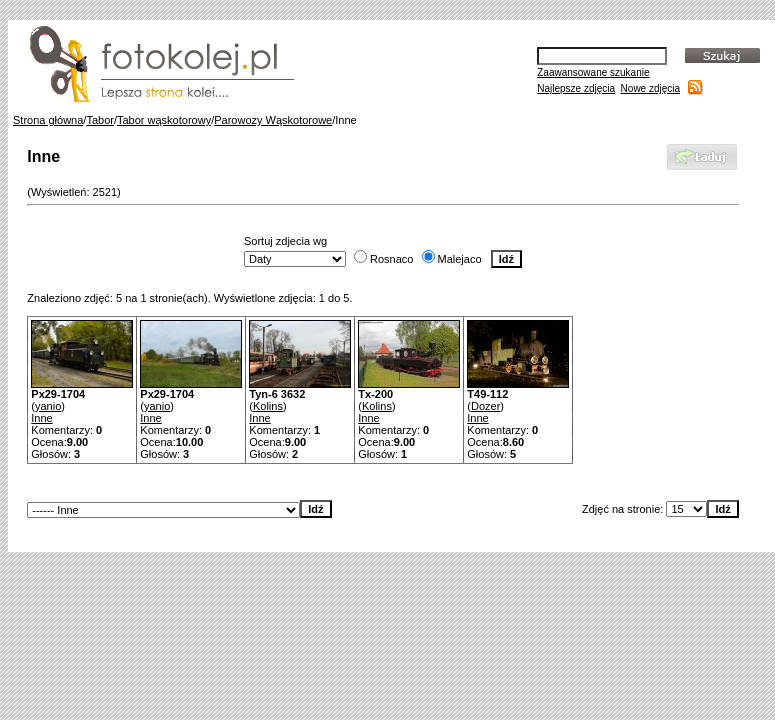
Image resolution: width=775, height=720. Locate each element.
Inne (41, 418)
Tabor (100, 120)
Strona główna (48, 120)
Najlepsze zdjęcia (576, 88)
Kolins (268, 406)
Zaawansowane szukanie (593, 72)
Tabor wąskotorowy (164, 120)
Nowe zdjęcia (650, 88)
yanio (48, 406)
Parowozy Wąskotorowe (273, 120)
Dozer (485, 406)
